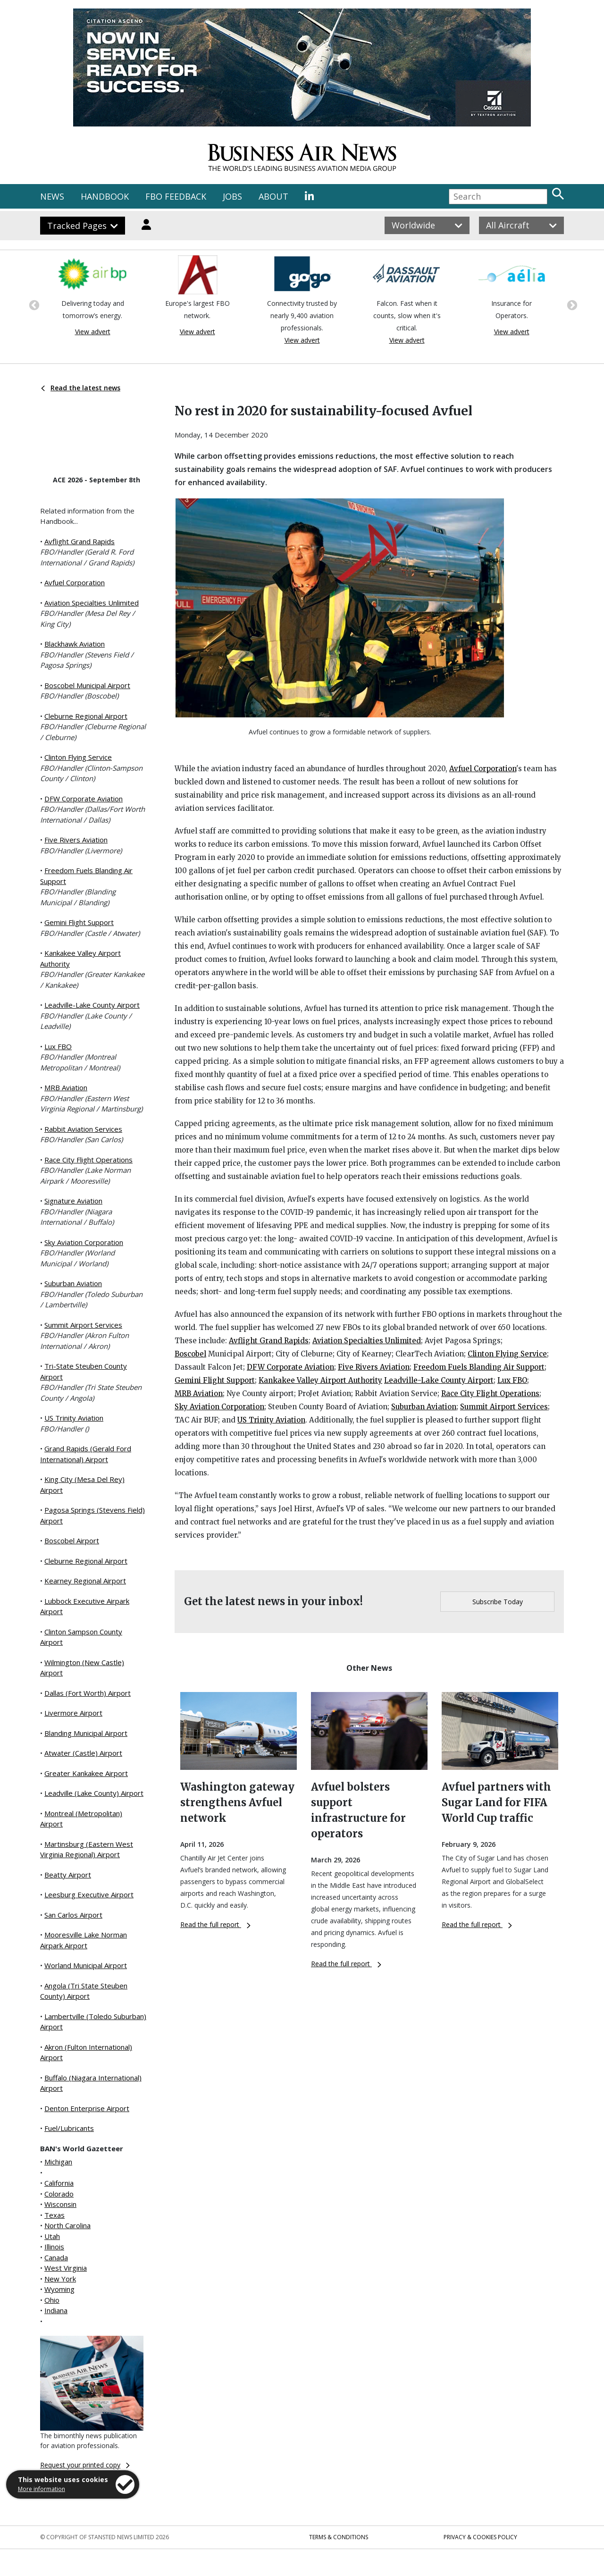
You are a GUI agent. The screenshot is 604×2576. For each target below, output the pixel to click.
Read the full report (215, 1924)
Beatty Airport (67, 1874)
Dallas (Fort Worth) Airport (87, 1693)
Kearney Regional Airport (85, 1580)
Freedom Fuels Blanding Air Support (479, 1367)
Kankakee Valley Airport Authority (320, 1380)
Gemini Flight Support (79, 922)
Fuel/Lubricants (69, 2128)
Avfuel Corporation (74, 582)
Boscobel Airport (71, 1540)
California (59, 2183)
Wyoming (59, 2289)
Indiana (55, 2310)
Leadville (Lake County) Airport (93, 1793)
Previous (33, 304)
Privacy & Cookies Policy (480, 2537)
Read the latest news (80, 387)
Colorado (59, 2193)
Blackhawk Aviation (74, 643)
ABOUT (273, 196)
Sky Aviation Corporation (83, 1242)
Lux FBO (58, 1046)
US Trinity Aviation (73, 1418)
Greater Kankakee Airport (86, 1773)
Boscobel (190, 1353)
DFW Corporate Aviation (83, 798)
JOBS (232, 196)
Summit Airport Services (83, 1325)
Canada (56, 2257)
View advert (92, 331)
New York (60, 2278)
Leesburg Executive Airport (89, 1894)
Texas (54, 2215)
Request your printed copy (85, 2464)
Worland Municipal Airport (85, 1965)
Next (571, 304)
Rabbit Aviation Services (83, 1129)
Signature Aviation (73, 1200)
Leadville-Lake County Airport (92, 1005)
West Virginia (65, 2268)
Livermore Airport (73, 1712)
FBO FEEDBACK (175, 196)
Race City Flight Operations (88, 1159)
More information (41, 2489)
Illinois (54, 2246)
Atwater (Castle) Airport (83, 1753)
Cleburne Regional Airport (85, 716)
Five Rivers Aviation (76, 839)
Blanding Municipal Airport (85, 1733)
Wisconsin (60, 2204)
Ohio (51, 2300)
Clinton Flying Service (78, 757)
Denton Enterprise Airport (86, 2108)
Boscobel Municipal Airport (87, 685)
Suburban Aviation (73, 1283)
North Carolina (67, 2225)
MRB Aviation (65, 1087)
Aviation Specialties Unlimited (91, 602)
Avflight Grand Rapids (79, 541)
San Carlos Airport (73, 1914)
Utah (52, 2236)
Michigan (58, 2161)
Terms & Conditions (338, 2537)
